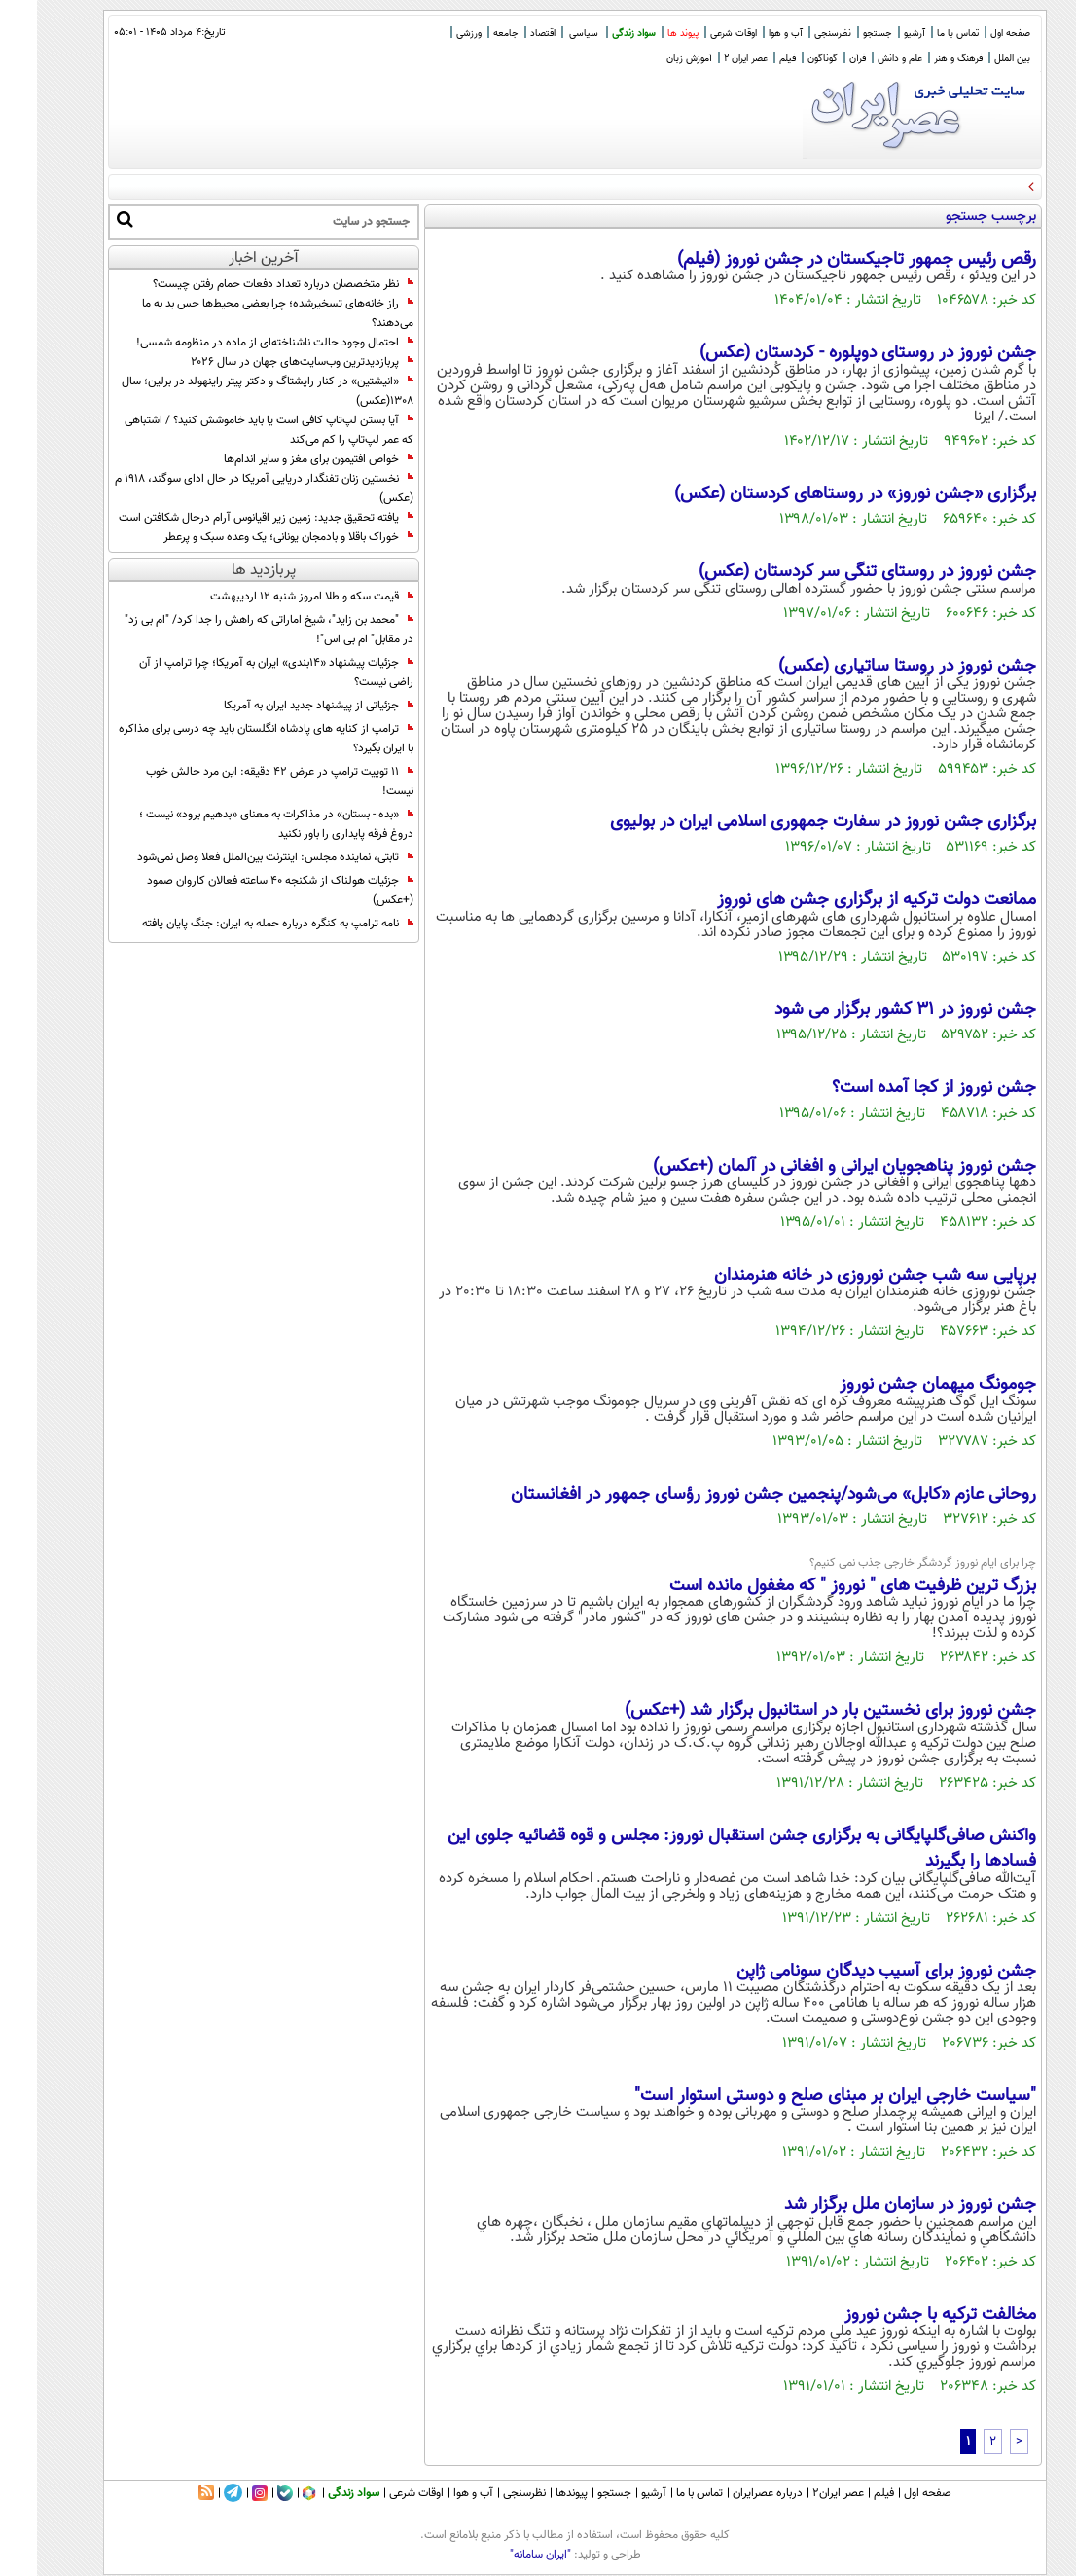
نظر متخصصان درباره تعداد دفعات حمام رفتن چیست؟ (246, 284)
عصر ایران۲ (801, 2493)
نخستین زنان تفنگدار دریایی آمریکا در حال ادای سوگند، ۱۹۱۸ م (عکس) (227, 488)
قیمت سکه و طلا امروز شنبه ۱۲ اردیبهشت (275, 596)
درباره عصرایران (731, 2493)
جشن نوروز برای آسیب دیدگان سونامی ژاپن (849, 1971)
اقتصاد (506, 33)
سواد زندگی (597, 33)
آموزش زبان (652, 59)
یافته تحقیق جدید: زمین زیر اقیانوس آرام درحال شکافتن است (229, 517)
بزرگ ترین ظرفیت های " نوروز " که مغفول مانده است (815, 1586)
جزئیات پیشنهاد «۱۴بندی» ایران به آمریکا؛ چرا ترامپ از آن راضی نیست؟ (239, 672)
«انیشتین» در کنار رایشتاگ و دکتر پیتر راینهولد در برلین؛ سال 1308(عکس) (231, 391)
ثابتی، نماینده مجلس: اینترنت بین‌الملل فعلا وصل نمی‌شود (238, 857)
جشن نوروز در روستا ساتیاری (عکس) (870, 666)
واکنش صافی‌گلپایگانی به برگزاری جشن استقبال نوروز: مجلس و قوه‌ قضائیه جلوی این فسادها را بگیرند (705, 1849)
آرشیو (877, 33)
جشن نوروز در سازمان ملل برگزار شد (873, 2205)
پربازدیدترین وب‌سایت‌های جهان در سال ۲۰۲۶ (265, 362)
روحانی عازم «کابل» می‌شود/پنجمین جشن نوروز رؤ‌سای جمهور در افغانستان (736, 1494)
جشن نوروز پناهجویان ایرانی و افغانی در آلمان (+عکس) (807, 1166)
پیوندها (535, 2493)
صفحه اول (973, 33)
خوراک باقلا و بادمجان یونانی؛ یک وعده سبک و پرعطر (251, 537)
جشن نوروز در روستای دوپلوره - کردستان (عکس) (831, 353)
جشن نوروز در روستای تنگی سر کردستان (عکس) (830, 572)
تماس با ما (921, 33)
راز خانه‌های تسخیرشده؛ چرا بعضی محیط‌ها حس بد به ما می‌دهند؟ (241, 313)
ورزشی (432, 33)
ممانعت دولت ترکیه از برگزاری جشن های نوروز (839, 900)
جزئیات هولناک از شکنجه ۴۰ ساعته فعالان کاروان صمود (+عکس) (243, 890)
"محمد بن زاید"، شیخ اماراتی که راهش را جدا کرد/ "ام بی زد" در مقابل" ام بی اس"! (232, 629)
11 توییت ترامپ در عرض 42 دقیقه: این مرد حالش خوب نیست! (243, 781)
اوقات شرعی (696, 33)
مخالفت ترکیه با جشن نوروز (903, 2315)
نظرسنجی (795, 33)
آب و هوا (749, 33)
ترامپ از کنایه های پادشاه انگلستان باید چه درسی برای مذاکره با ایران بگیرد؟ (229, 738)
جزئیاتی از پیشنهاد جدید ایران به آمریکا (282, 705)
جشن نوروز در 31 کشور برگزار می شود (868, 1010)
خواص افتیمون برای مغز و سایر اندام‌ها (282, 459)
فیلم (750, 59)
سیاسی (546, 33)
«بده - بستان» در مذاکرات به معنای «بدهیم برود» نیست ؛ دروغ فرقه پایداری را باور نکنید (239, 824)
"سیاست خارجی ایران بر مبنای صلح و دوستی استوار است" (798, 2096)
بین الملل (975, 59)
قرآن (820, 59)
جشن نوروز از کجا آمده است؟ (897, 1088)
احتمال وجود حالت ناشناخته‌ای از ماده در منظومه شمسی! (238, 342)
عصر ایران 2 (709, 59)
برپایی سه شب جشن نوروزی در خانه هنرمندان (838, 1275)
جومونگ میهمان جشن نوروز (901, 1384)
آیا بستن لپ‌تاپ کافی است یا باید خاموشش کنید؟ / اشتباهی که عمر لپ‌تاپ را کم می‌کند (232, 430)
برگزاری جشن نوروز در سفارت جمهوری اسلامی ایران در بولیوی (786, 822)
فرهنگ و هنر (921, 59)
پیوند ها (646, 33)
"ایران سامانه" (503, 2554)
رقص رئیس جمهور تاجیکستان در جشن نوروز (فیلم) (819, 259)
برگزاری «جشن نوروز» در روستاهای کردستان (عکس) (818, 494)
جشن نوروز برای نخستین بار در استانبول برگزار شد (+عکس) (793, 1710)
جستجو (840, 33)
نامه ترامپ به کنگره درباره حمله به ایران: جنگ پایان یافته (241, 923)
